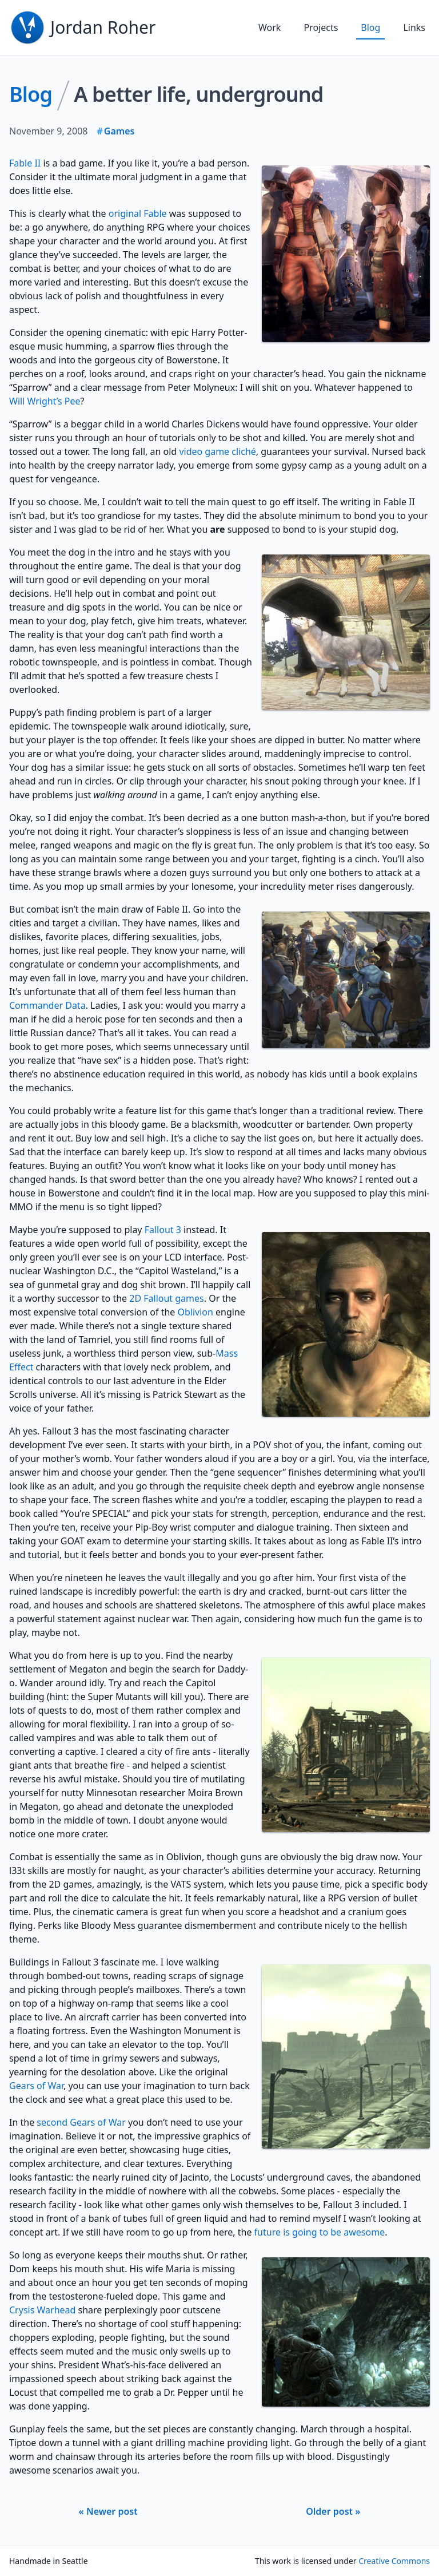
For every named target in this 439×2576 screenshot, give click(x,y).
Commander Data (47, 1005)
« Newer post (108, 2511)
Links (414, 27)
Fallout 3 (163, 1229)
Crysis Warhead (42, 2310)
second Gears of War (81, 2122)
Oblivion (195, 1312)
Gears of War (36, 2085)
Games (119, 131)
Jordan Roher (102, 27)
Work (269, 27)
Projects (321, 27)
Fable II (25, 163)
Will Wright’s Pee (45, 401)
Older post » (333, 2511)
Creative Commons (394, 2560)
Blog (370, 27)
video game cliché (217, 451)
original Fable (138, 213)
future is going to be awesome (319, 2232)
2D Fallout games (166, 1298)
